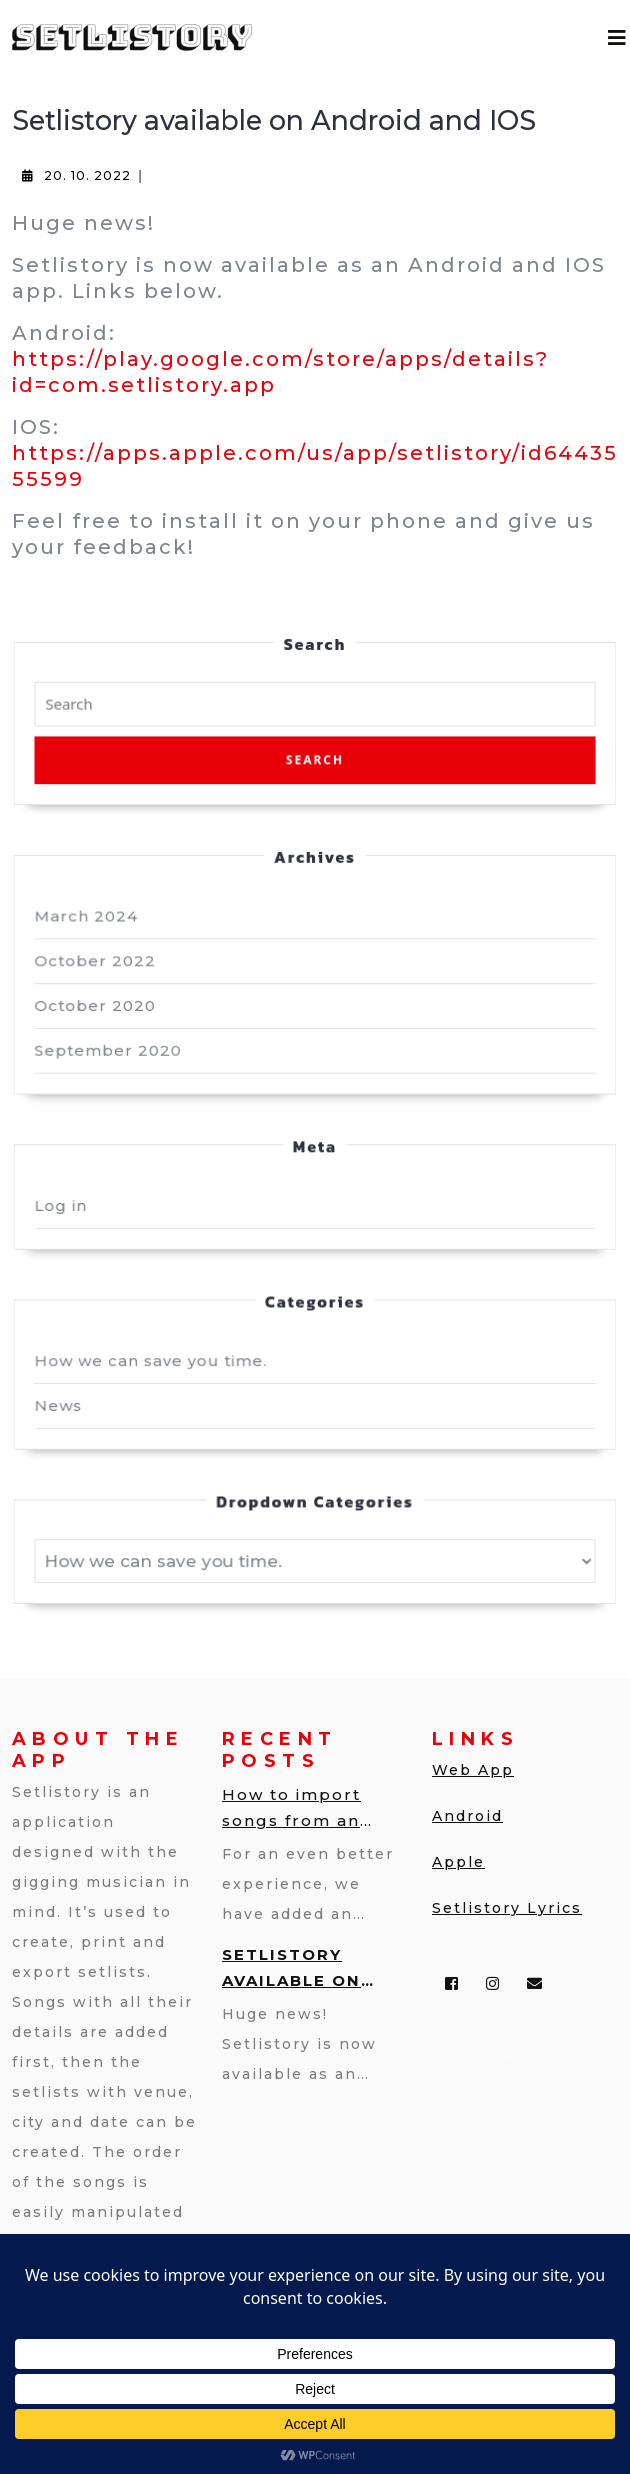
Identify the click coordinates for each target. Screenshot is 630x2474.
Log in (76, 1194)
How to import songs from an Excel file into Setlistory (291, 1809)
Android (467, 1816)
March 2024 (100, 923)
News (74, 1381)
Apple (458, 1862)
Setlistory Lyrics (507, 1908)
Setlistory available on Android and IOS (310, 1969)
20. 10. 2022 (87, 175)
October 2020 (109, 1007)
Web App (473, 1770)
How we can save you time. (161, 1339)
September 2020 (121, 1049)
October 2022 (109, 965)
